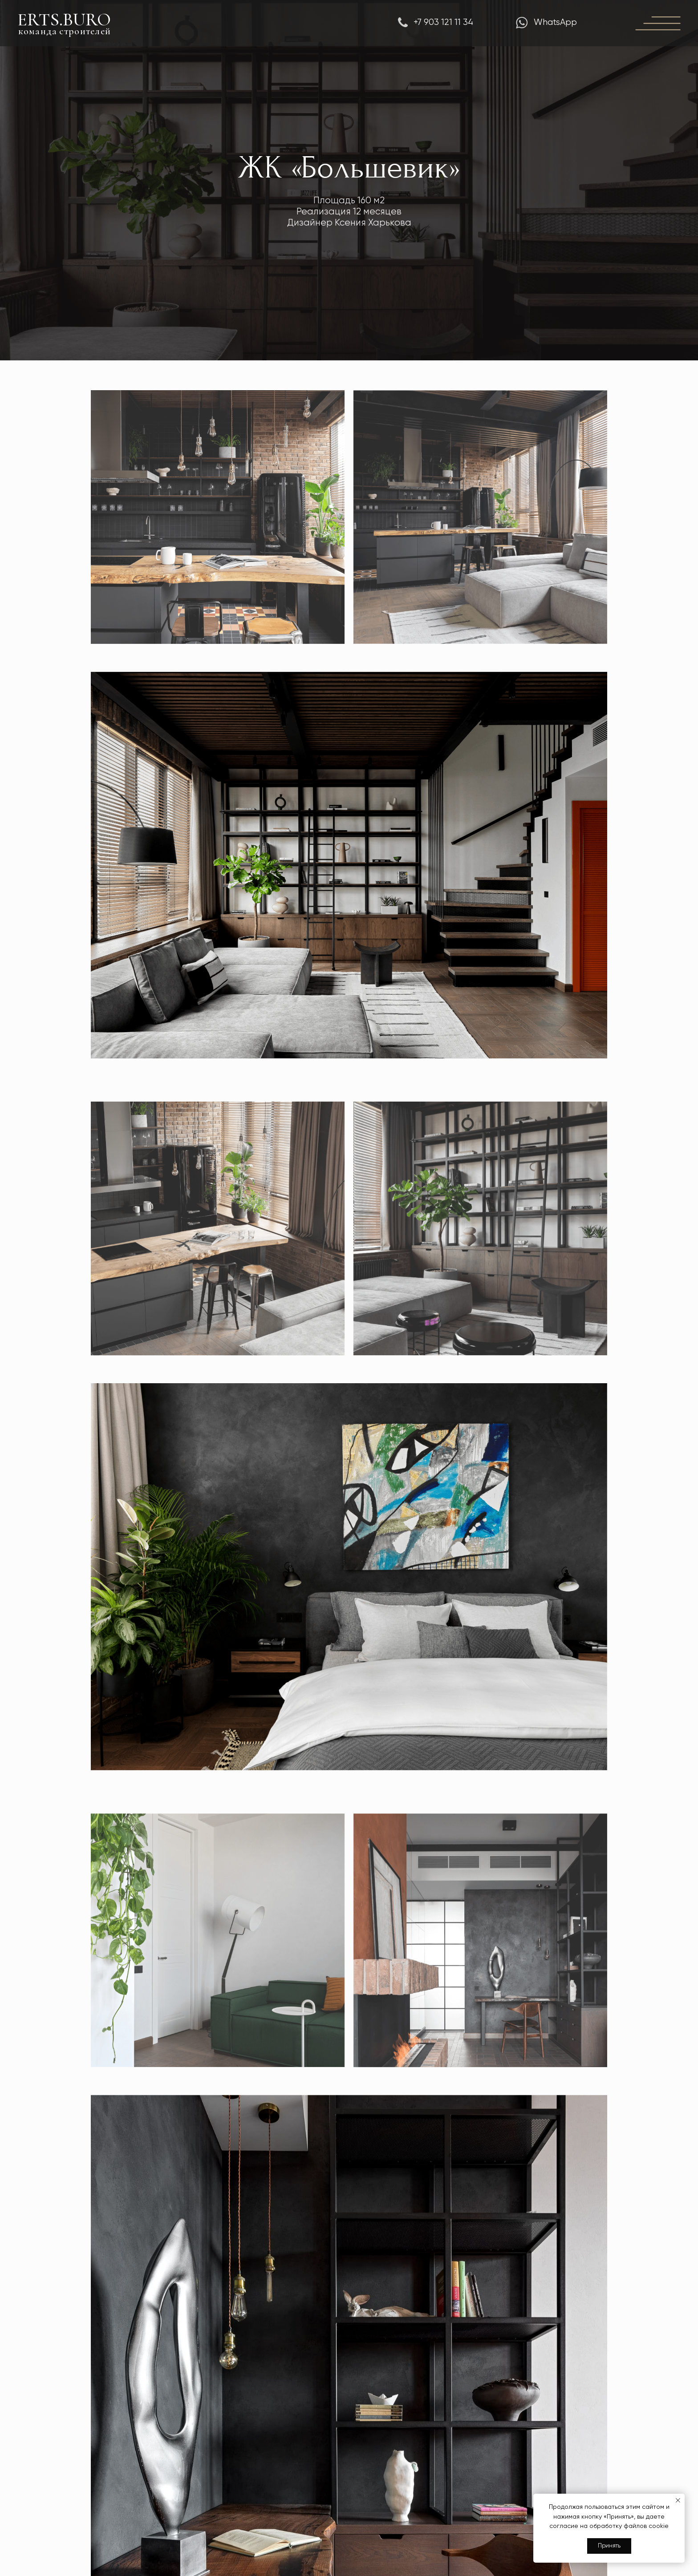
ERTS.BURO (64, 20)
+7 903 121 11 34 (443, 22)
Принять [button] (609, 2546)
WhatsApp (555, 22)
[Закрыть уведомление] (678, 2500)
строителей (85, 31)
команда (37, 31)
